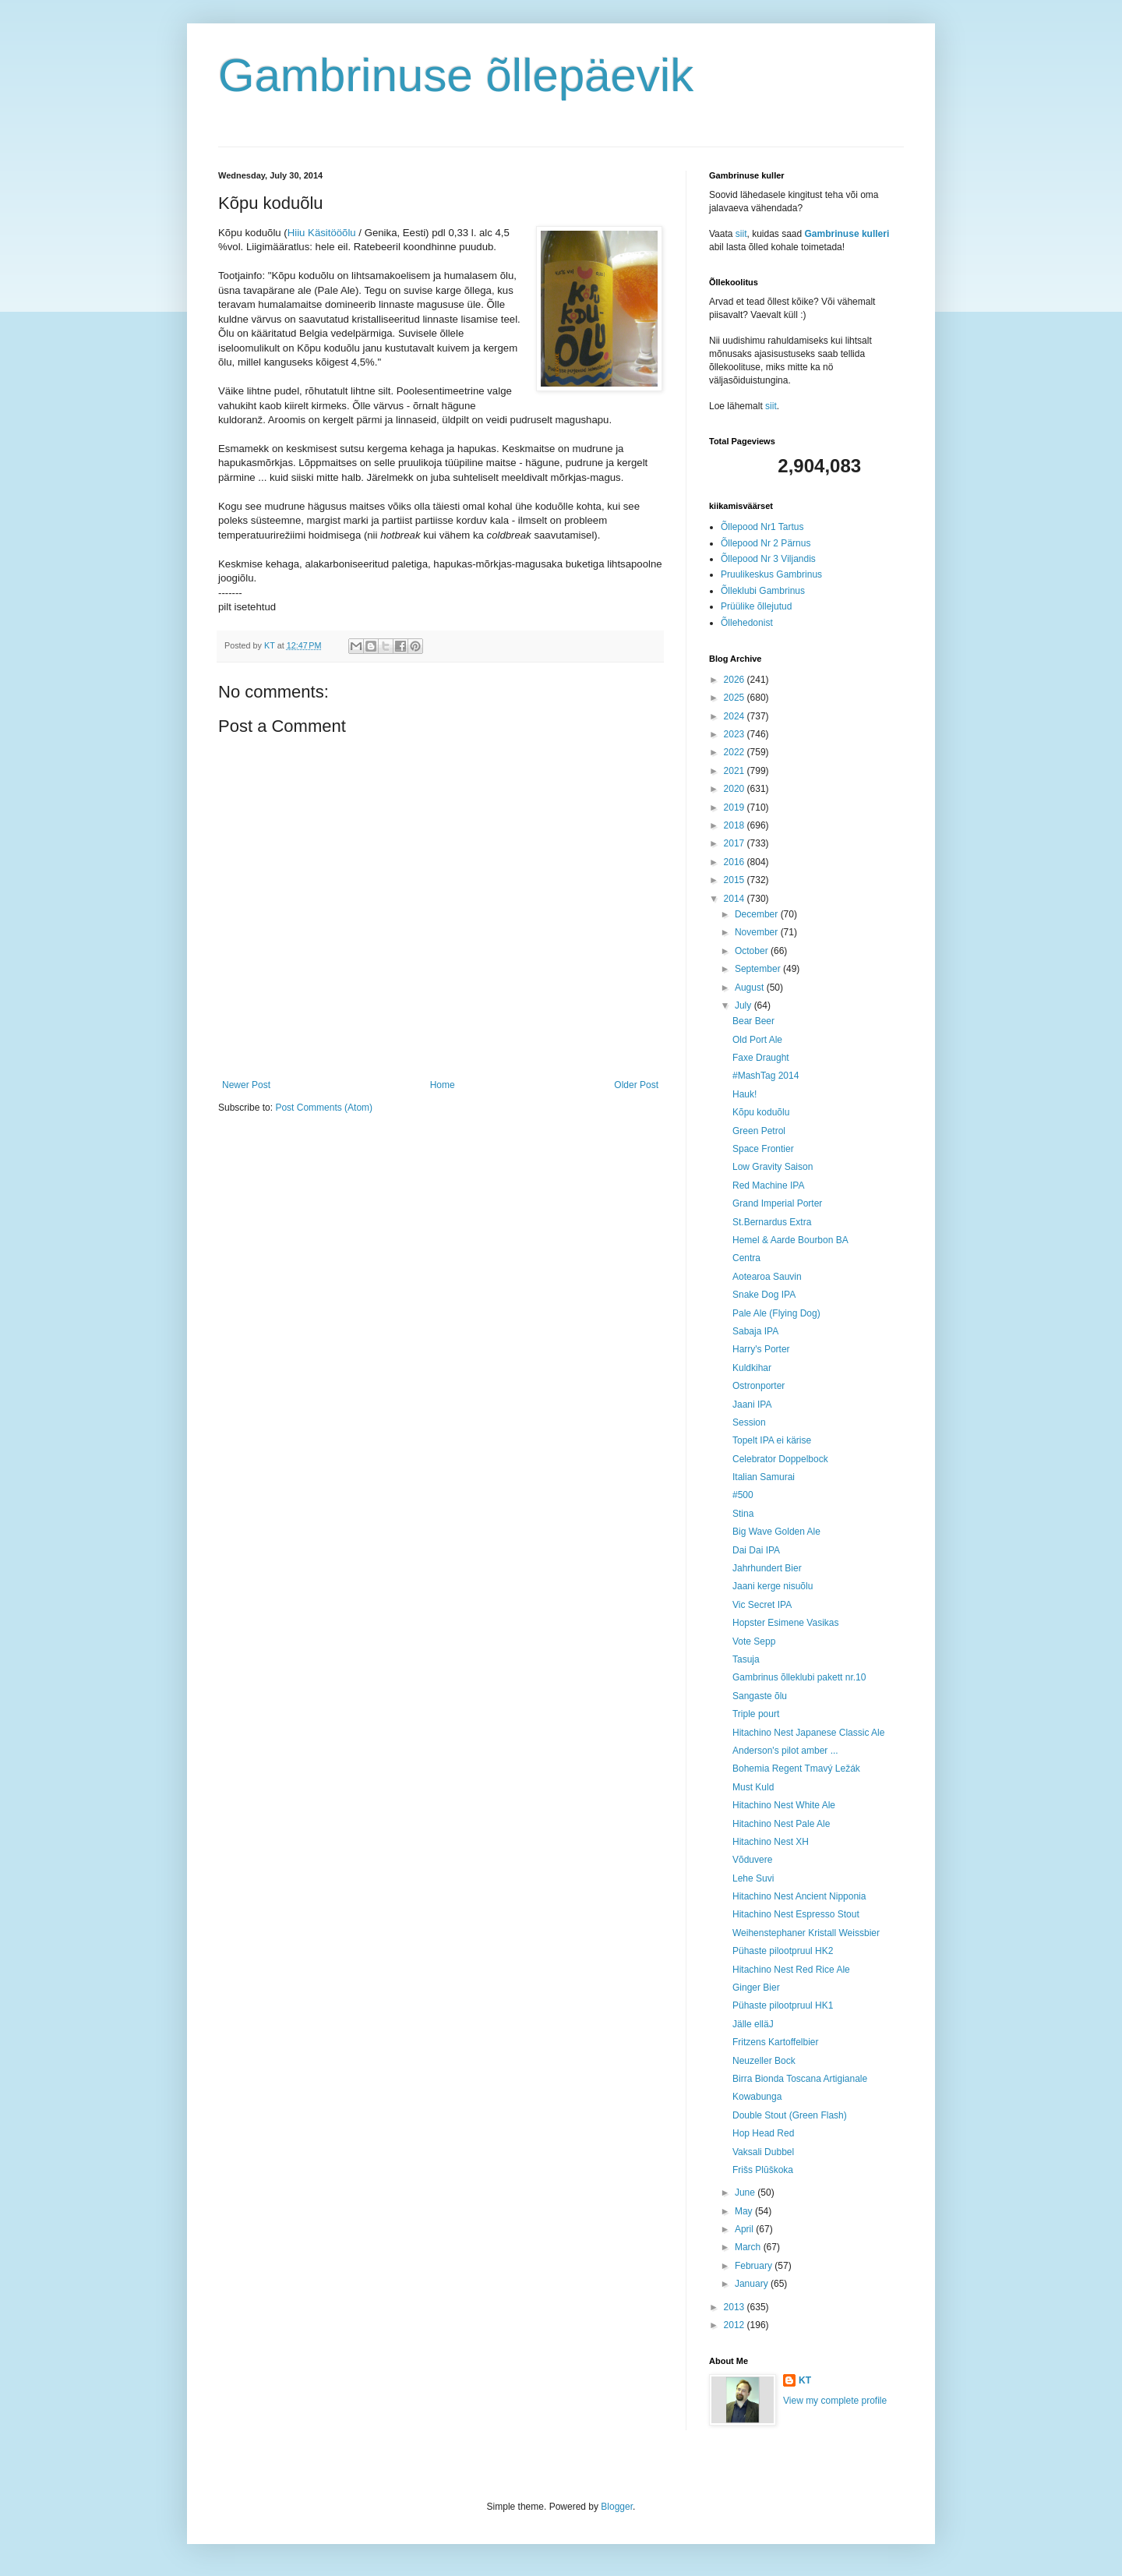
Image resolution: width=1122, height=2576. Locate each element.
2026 (735, 679)
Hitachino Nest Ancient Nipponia (799, 1896)
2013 (735, 2307)
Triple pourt (755, 1713)
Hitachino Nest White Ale (783, 1805)
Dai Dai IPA (756, 1550)
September (759, 968)
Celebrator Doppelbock (780, 1459)
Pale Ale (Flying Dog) (776, 1313)
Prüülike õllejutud (756, 606)
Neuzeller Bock (764, 2060)
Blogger (617, 2506)
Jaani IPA (751, 1404)
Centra (746, 1258)
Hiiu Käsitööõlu (322, 233)
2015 (735, 880)
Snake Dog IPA (764, 1294)
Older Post (636, 1085)
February (754, 2265)
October (753, 950)
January (753, 2283)
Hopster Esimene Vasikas (785, 1622)
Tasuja (746, 1659)
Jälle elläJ (753, 2024)
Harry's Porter (761, 1349)
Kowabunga (757, 2096)
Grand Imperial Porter (777, 1203)
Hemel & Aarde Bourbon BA (790, 1240)
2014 (735, 898)
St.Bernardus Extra (771, 1222)
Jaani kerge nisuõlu (772, 1586)
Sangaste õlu (759, 1696)
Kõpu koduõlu (760, 1112)
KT (805, 2380)
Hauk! (744, 1094)
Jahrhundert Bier (767, 1568)
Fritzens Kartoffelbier (775, 2042)
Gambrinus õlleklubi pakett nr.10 (799, 1677)
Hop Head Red (763, 2133)
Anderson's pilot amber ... (785, 1750)
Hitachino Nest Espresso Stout (795, 1914)
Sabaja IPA (755, 1331)
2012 (735, 2325)
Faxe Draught (760, 1057)
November (758, 932)
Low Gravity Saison (772, 1166)
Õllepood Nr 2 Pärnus (765, 543)
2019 (735, 807)
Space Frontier (763, 1148)
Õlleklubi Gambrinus (763, 590)
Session (749, 1422)
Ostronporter (758, 1385)
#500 (742, 1494)
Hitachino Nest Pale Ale (781, 1823)
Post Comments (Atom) (323, 1107)
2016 (735, 862)
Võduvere (752, 1859)
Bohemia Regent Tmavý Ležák (796, 1768)
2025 (735, 697)
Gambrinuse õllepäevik (455, 75)
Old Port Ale (757, 1039)
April (745, 2229)
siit (741, 233)
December (758, 914)
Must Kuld (753, 1787)
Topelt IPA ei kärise (771, 1440)
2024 (735, 716)
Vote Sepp (753, 1641)
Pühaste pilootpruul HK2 (782, 1950)
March (749, 2247)
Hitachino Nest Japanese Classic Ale (808, 1732)
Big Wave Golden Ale (776, 1531)
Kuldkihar (751, 1367)
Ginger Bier (756, 1987)
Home (442, 1085)
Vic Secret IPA (762, 1604)
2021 (735, 770)
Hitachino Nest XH (770, 1841)
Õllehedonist (747, 622)
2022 (735, 752)
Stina (742, 1513)
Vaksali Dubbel (763, 2152)
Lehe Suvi (753, 1878)
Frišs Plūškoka (762, 2169)
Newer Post (246, 1085)
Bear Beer (753, 1021)
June (746, 2192)
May (745, 2211)
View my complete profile (835, 2400)
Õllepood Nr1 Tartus (762, 526)
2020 (735, 788)
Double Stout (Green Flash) (789, 2115)
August (751, 987)
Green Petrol (758, 1130)
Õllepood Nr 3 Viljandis (768, 558)
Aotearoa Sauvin (767, 1276)
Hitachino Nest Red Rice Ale (791, 1969)
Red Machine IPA (768, 1185)
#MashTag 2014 (765, 1075)
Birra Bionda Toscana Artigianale (799, 2078)
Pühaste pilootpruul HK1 (782, 2005)
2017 (735, 843)
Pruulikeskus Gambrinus (771, 574)
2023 (735, 734)
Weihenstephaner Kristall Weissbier (806, 1933)
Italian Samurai (763, 1477)
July (744, 1005)
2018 (735, 825)
